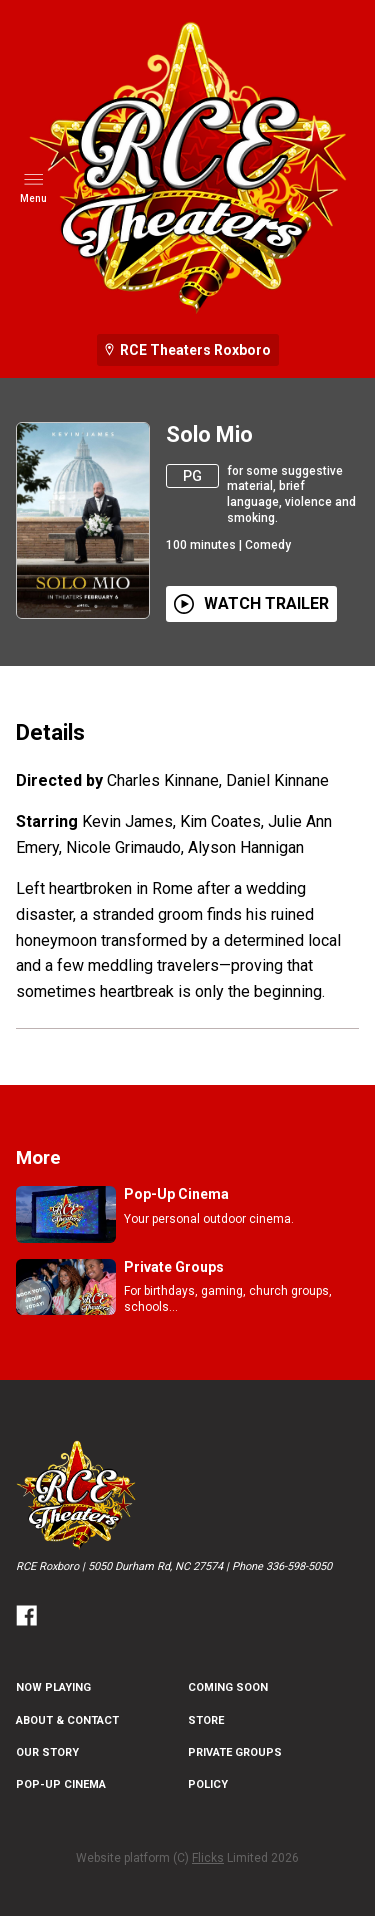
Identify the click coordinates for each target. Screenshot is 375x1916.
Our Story (47, 1752)
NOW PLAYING (53, 1687)
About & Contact (67, 1720)
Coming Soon (228, 1687)
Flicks (208, 1858)
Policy (208, 1784)
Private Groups (235, 1752)
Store (206, 1720)
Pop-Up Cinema (61, 1784)
